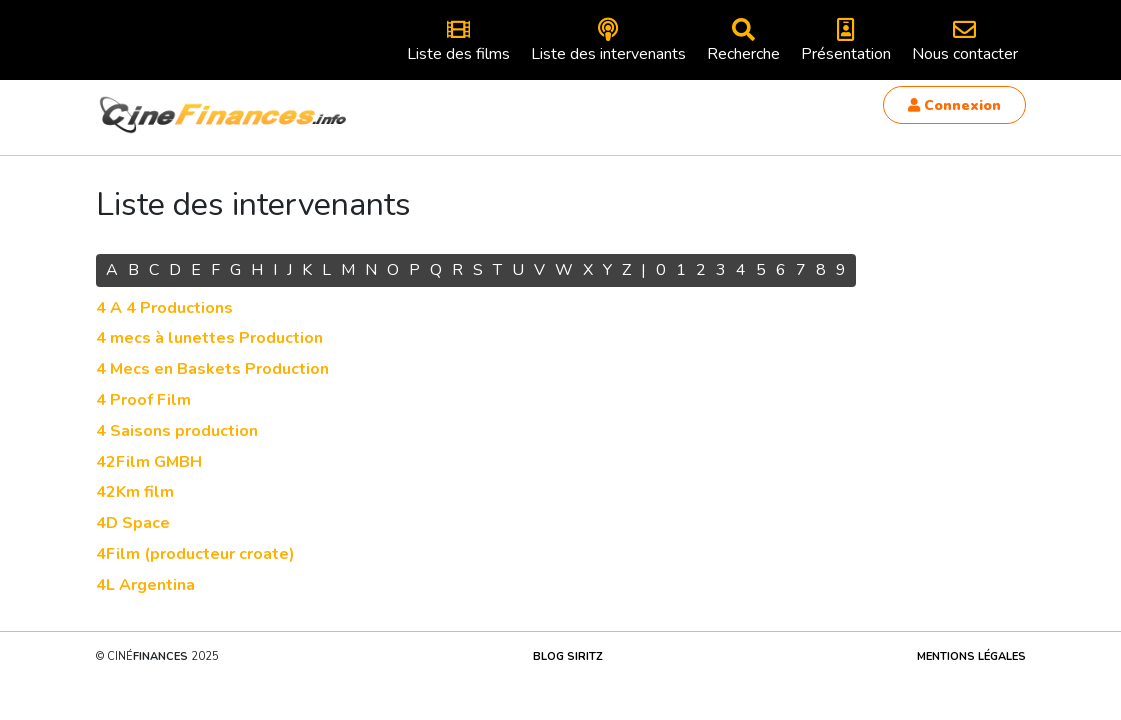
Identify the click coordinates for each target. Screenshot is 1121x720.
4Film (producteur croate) (195, 554)
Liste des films (458, 41)
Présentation (846, 41)
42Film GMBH (149, 462)
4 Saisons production (177, 431)
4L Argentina (145, 585)
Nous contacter (965, 41)
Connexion (954, 105)
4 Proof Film (143, 400)
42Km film (135, 492)
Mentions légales (971, 656)
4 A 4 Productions (164, 308)
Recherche (743, 41)
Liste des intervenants (608, 41)
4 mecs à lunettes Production (209, 338)
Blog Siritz (568, 656)
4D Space (133, 523)
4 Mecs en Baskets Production (212, 369)
